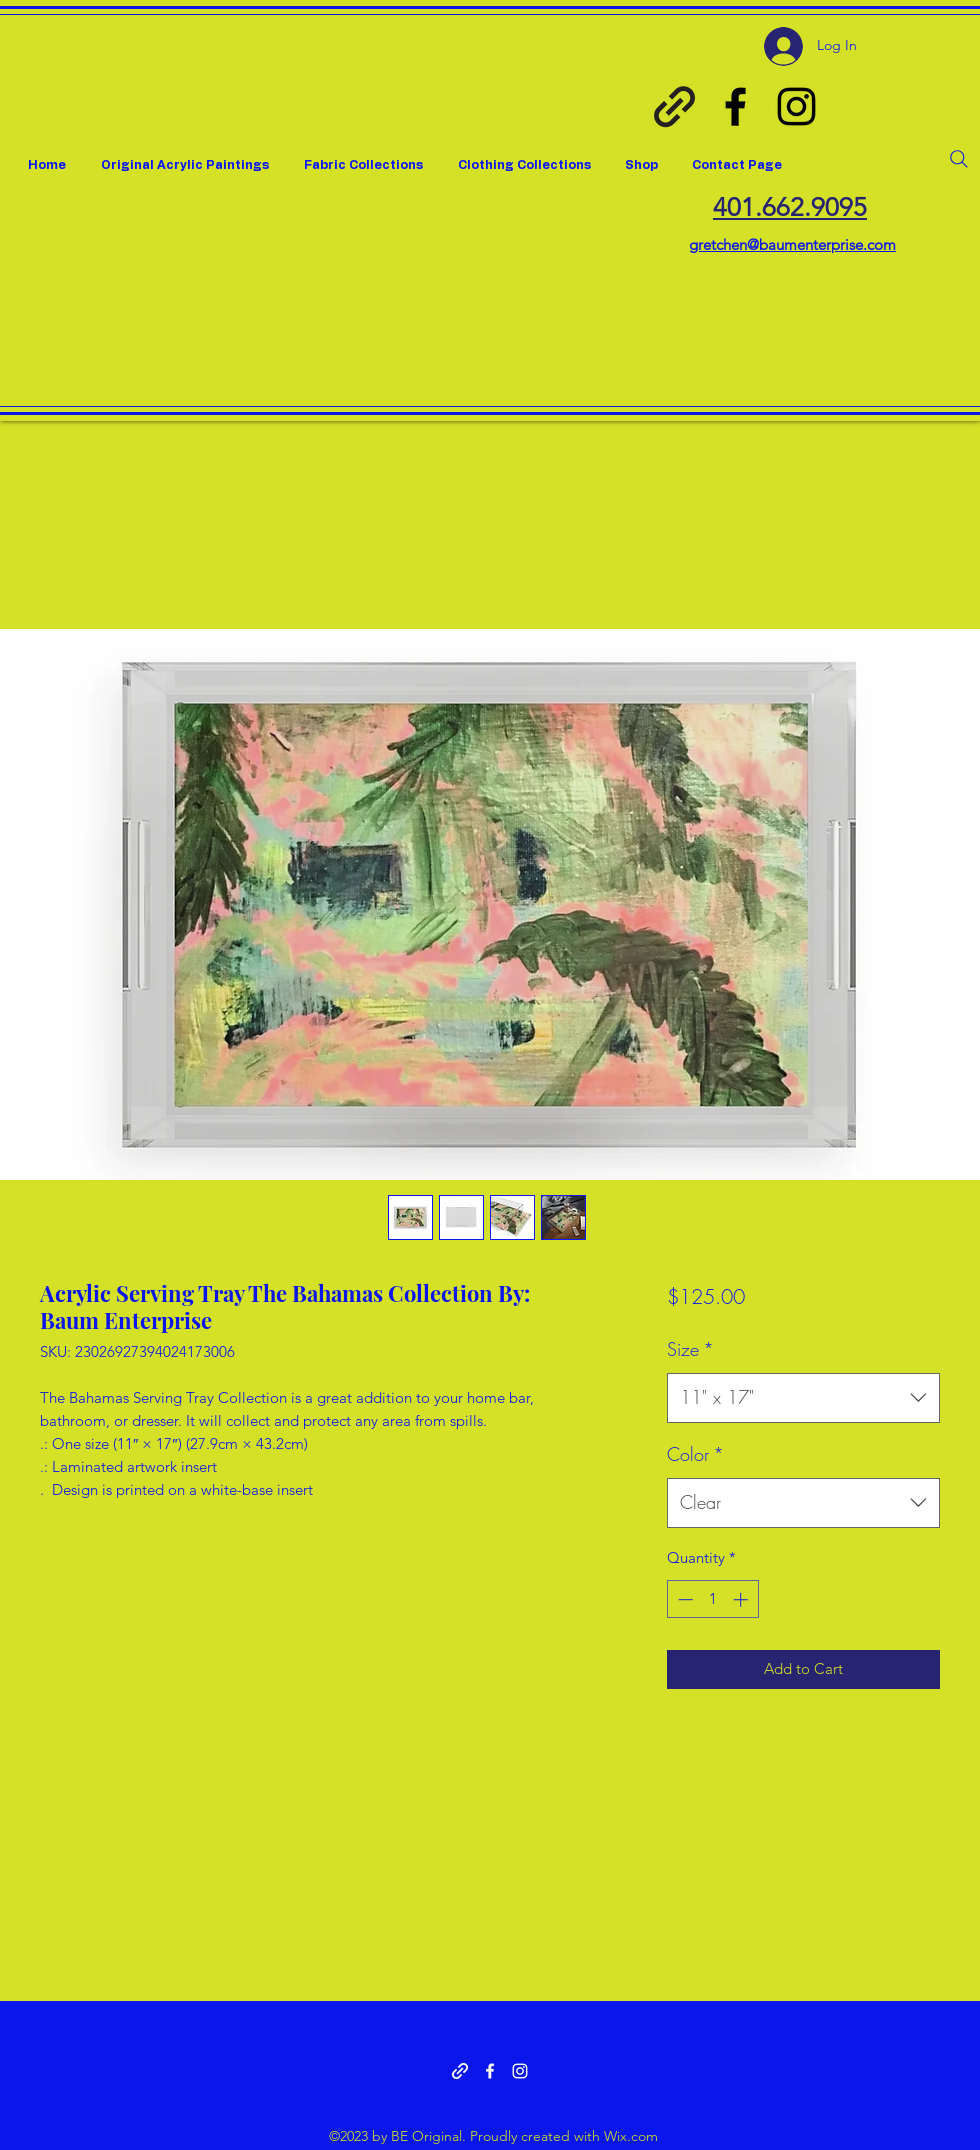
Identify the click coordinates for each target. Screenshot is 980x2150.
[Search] (959, 159)
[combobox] (803, 1398)
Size (690, 1349)
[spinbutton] (712, 1599)
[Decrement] (683, 1599)
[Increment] (742, 1599)
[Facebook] (735, 106)
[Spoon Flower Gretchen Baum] (674, 106)
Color (695, 1454)
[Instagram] (796, 106)
